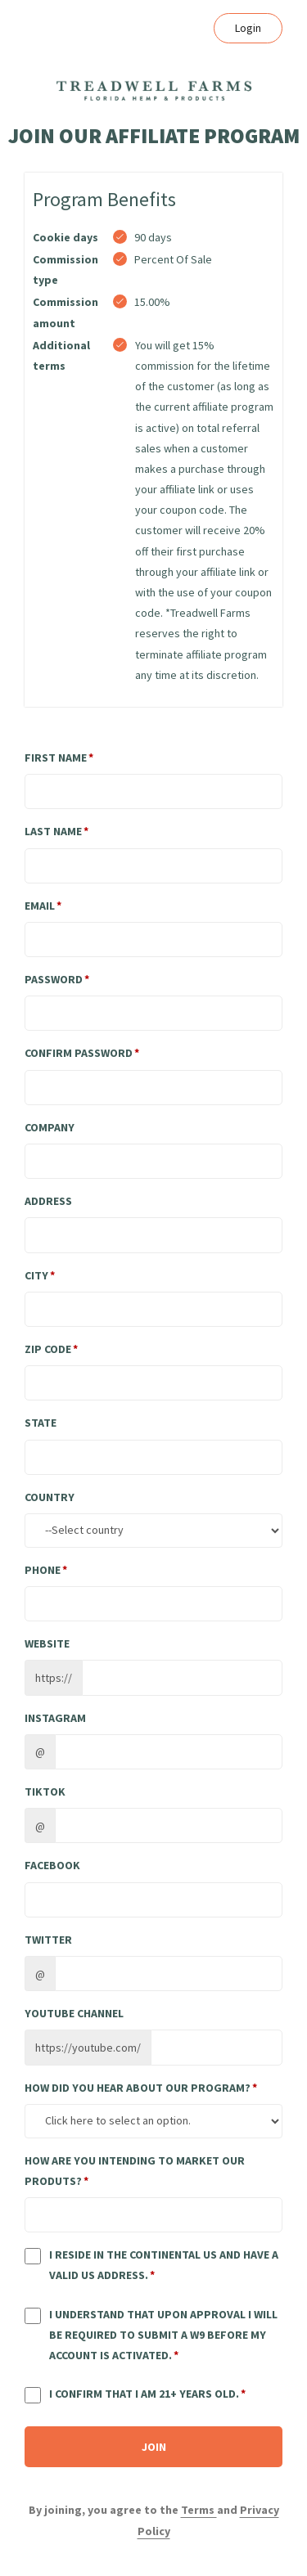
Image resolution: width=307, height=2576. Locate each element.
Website (47, 1643)
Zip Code (48, 1349)
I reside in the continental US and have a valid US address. (163, 2264)
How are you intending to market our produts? (135, 2170)
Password (54, 979)
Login (248, 27)
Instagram (55, 1718)
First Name (56, 757)
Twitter (48, 1939)
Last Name (53, 831)
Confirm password (79, 1052)
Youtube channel (74, 2013)
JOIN (154, 2446)
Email (40, 905)
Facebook (52, 1865)
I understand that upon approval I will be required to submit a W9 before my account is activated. (163, 2334)
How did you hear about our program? (138, 2087)
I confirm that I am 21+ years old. (144, 2393)
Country (49, 1497)
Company (49, 1127)
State (40, 1422)
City (36, 1275)
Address (48, 1201)
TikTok (45, 1791)
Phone (43, 1569)
